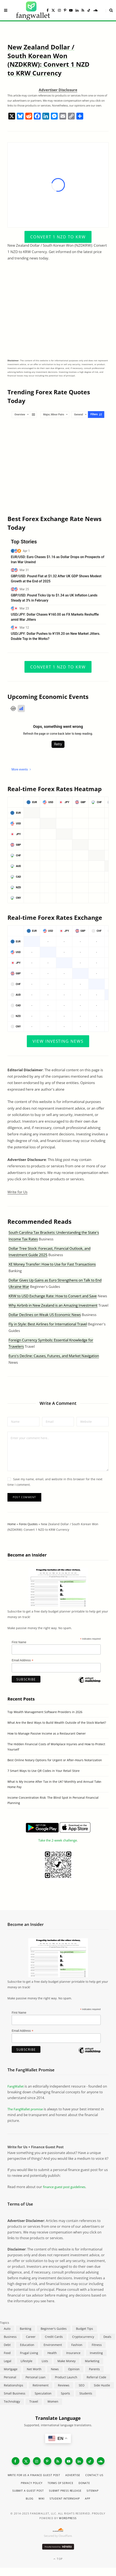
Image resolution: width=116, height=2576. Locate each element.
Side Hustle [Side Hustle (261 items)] (102, 2385)
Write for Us (17, 1191)
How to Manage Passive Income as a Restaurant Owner (46, 1733)
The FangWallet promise (26, 2109)
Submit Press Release (65, 2490)
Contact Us (94, 2475)
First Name (19, 1642)
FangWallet (16, 2086)
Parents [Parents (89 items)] (94, 2369)
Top (58, 2559)
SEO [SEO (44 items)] (81, 2385)
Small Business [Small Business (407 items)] (14, 2393)
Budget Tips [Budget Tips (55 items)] (84, 2329)
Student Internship (65, 2498)
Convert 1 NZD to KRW (58, 237)
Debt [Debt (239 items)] (7, 2345)
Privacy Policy (32, 2483)
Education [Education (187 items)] (27, 2345)
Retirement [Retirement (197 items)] (41, 2385)
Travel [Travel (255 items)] (33, 2401)
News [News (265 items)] (55, 2369)
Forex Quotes (28, 1524)
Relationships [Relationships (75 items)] (13, 2385)
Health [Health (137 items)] (52, 2353)
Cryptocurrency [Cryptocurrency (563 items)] (83, 2337)
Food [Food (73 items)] (7, 2353)
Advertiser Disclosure (58, 89)
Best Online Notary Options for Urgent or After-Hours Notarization (54, 1760)
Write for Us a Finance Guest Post (34, 2475)
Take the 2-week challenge (58, 1840)
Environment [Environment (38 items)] (53, 2345)
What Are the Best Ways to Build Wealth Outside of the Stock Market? (56, 1723)
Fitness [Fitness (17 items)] (97, 2345)
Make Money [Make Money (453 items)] (66, 2361)
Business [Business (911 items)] (10, 2337)
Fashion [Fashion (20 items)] (76, 2345)
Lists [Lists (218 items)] (45, 2361)
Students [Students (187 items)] (85, 2393)
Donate (84, 2483)
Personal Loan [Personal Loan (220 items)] (36, 2377)
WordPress (68, 2518)
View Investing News (58, 1041)
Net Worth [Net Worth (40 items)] (34, 2369)
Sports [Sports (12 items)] (65, 2393)
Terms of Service (60, 2483)
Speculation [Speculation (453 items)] (43, 2393)
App (87, 2498)
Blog (29, 2498)
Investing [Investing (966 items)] (96, 2353)
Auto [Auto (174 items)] (7, 2329)
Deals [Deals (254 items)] (107, 2337)
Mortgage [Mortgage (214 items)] (10, 2369)
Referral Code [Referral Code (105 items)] (96, 2377)
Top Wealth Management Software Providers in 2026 (44, 1712)
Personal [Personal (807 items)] (10, 2377)
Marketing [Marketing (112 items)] (92, 2361)
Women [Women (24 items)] (52, 2401)
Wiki (41, 2498)
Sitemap (93, 2490)
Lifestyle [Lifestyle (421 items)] (26, 2361)
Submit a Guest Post (28, 2490)
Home (11, 1524)
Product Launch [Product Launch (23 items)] (66, 2377)
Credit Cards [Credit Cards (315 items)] (54, 2337)
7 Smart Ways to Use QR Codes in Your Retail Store (43, 1771)
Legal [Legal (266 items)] (7, 2361)
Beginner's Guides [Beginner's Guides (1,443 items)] (54, 2329)
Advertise (72, 2475)
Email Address (22, 1660)
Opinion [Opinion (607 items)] (74, 2369)
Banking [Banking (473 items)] (25, 2329)
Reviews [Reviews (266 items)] (63, 2385)
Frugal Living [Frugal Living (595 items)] (29, 2353)
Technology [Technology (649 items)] (12, 2401)
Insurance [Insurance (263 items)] (73, 2353)
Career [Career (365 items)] (31, 2337)
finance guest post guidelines (66, 2186)
